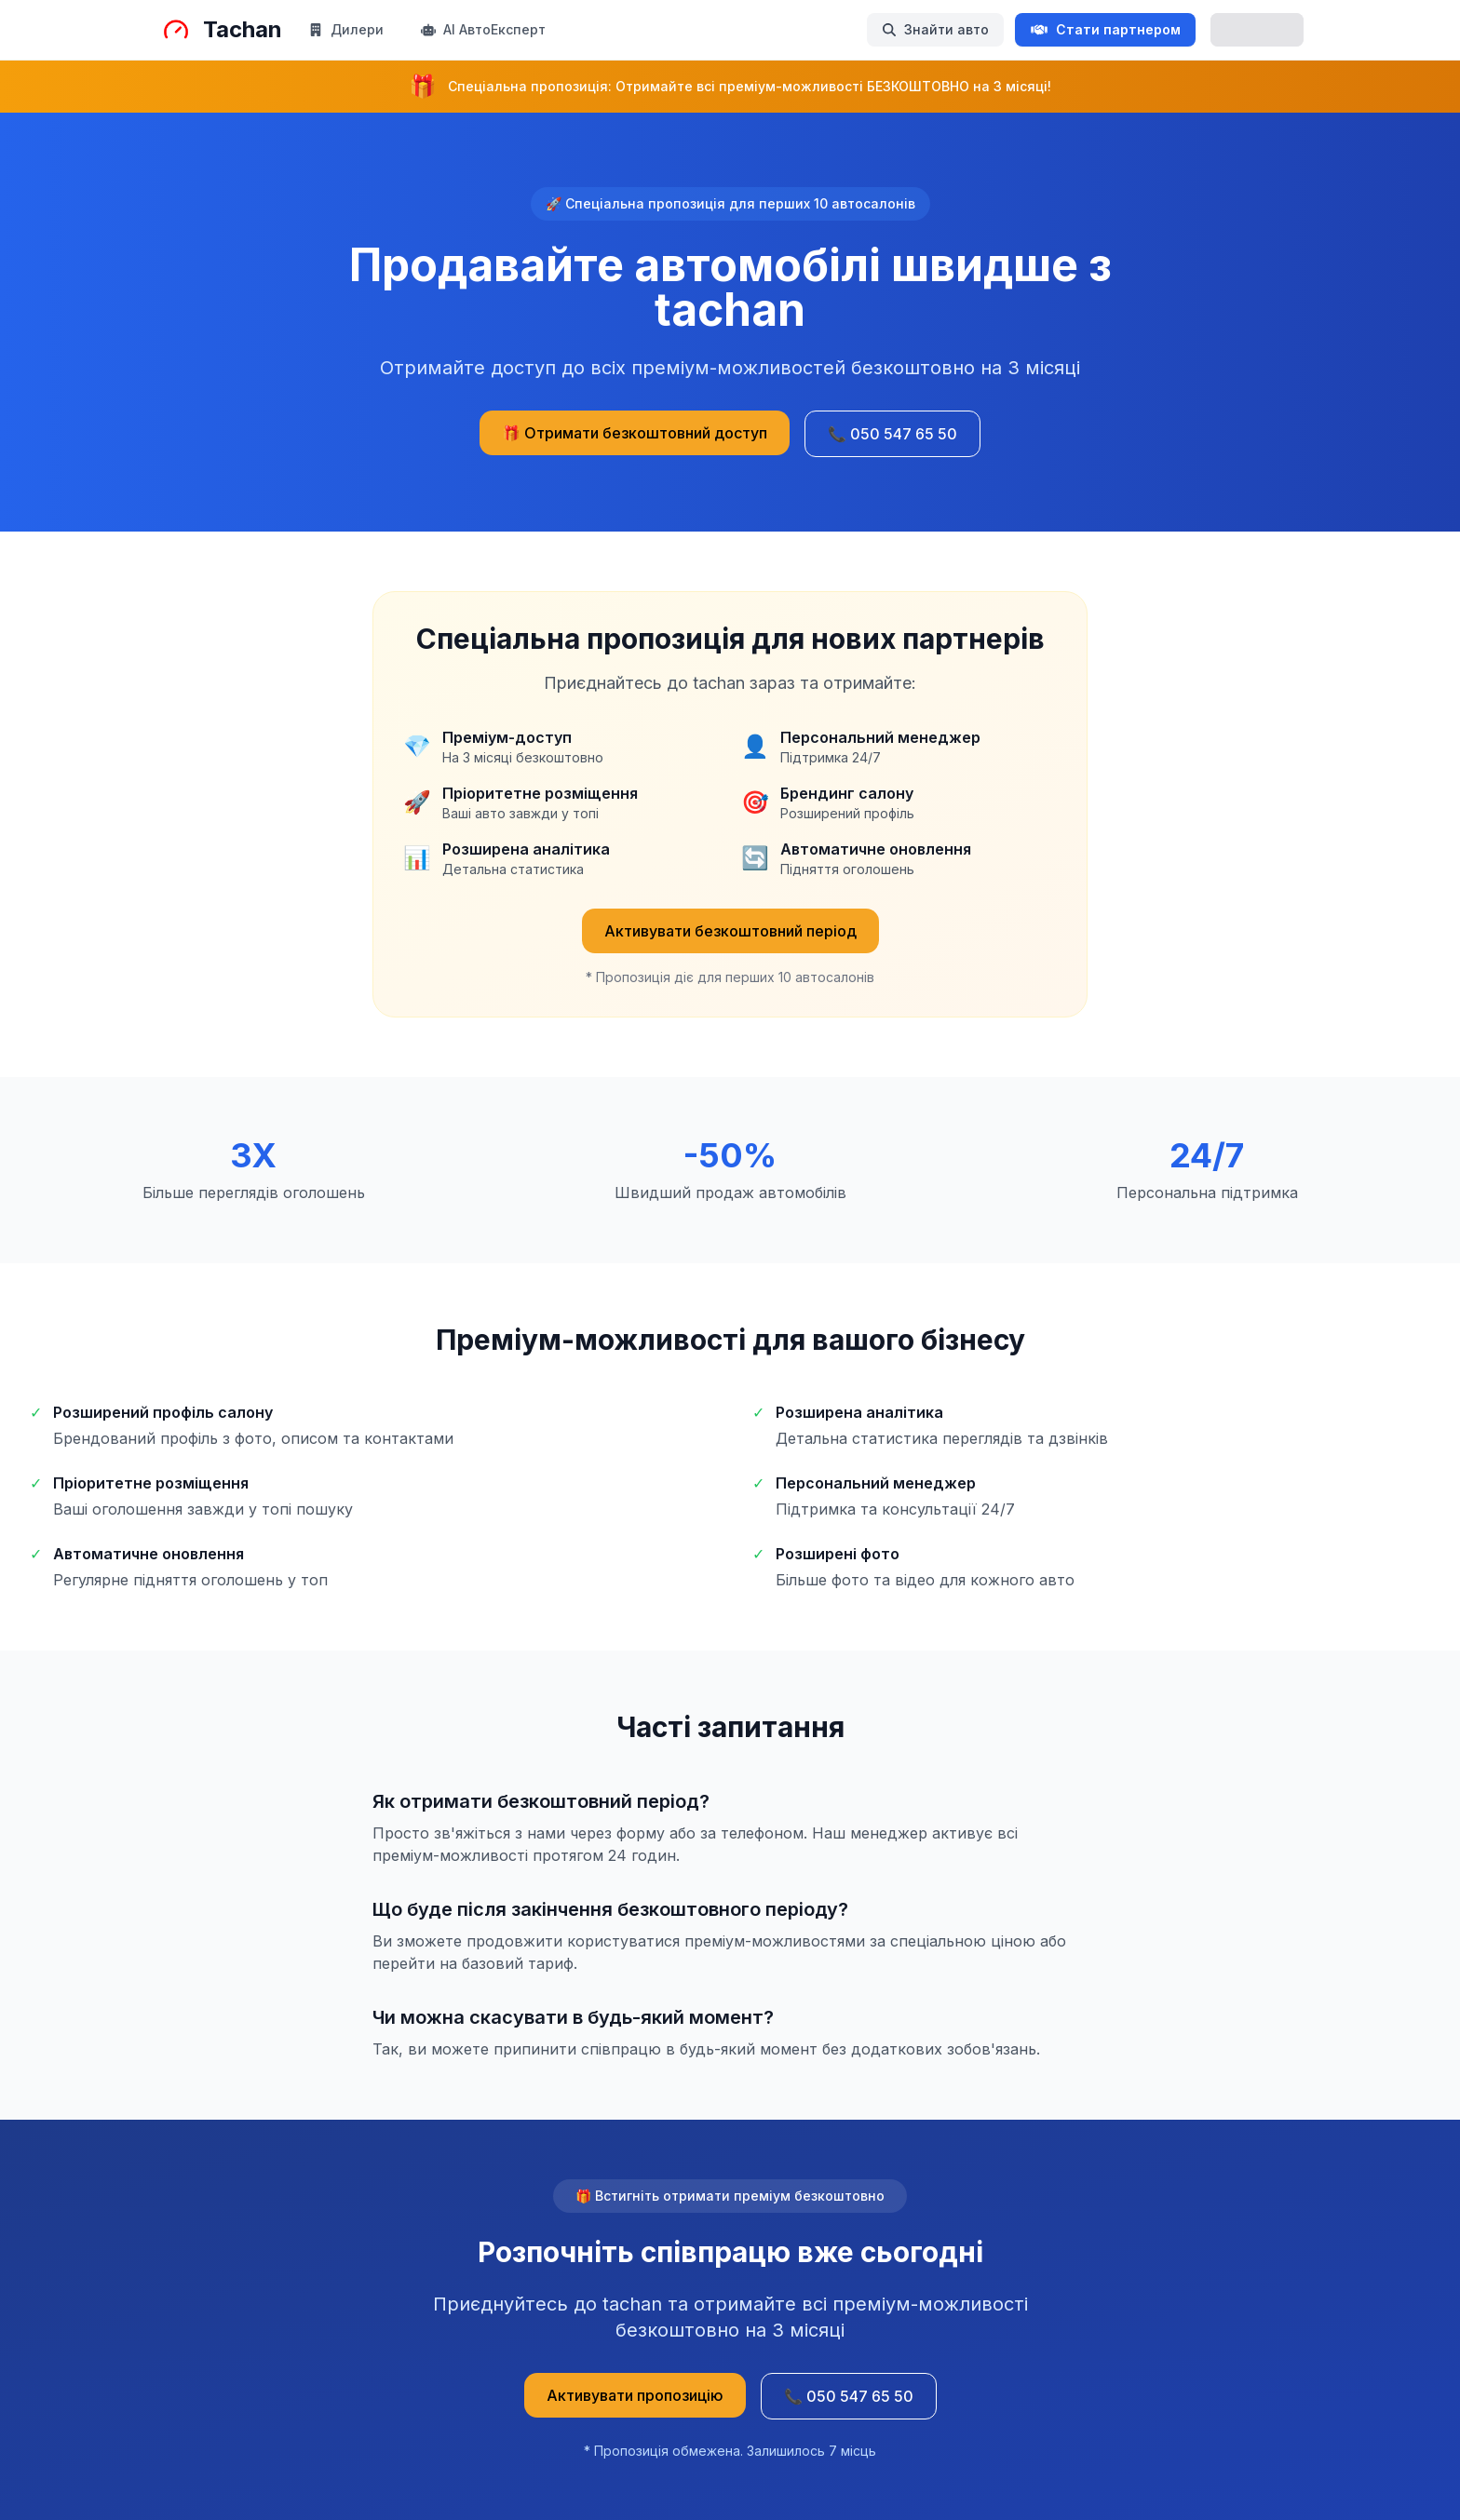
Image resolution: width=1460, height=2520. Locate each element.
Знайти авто (935, 29)
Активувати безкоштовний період (730, 931)
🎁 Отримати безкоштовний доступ (634, 433)
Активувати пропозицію (635, 2395)
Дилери (346, 29)
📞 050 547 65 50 (892, 433)
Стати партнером (1105, 29)
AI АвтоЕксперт (483, 29)
